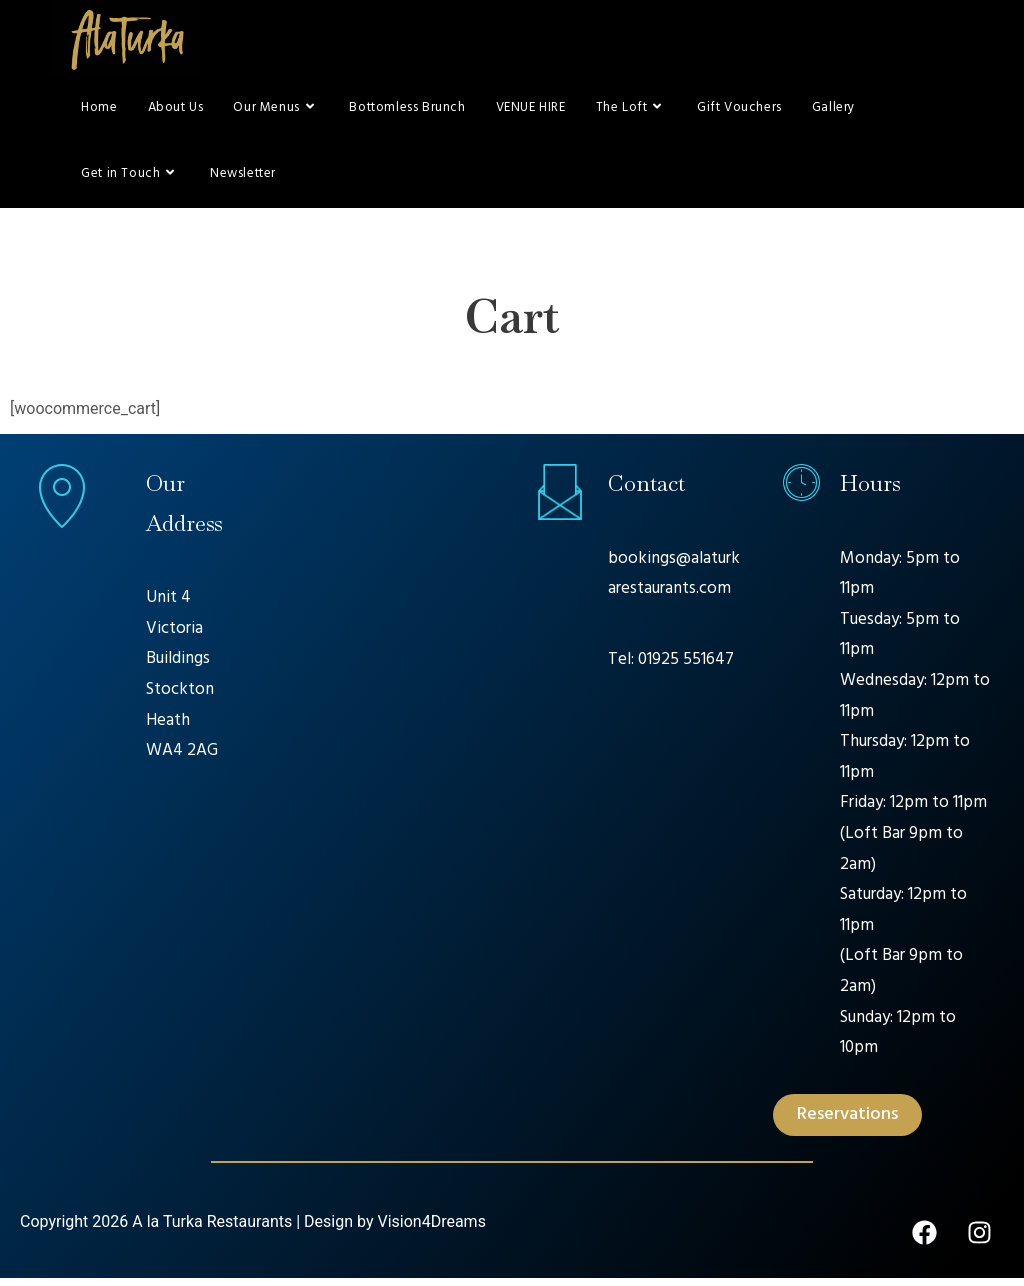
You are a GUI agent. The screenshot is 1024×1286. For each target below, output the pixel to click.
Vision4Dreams (431, 1229)
